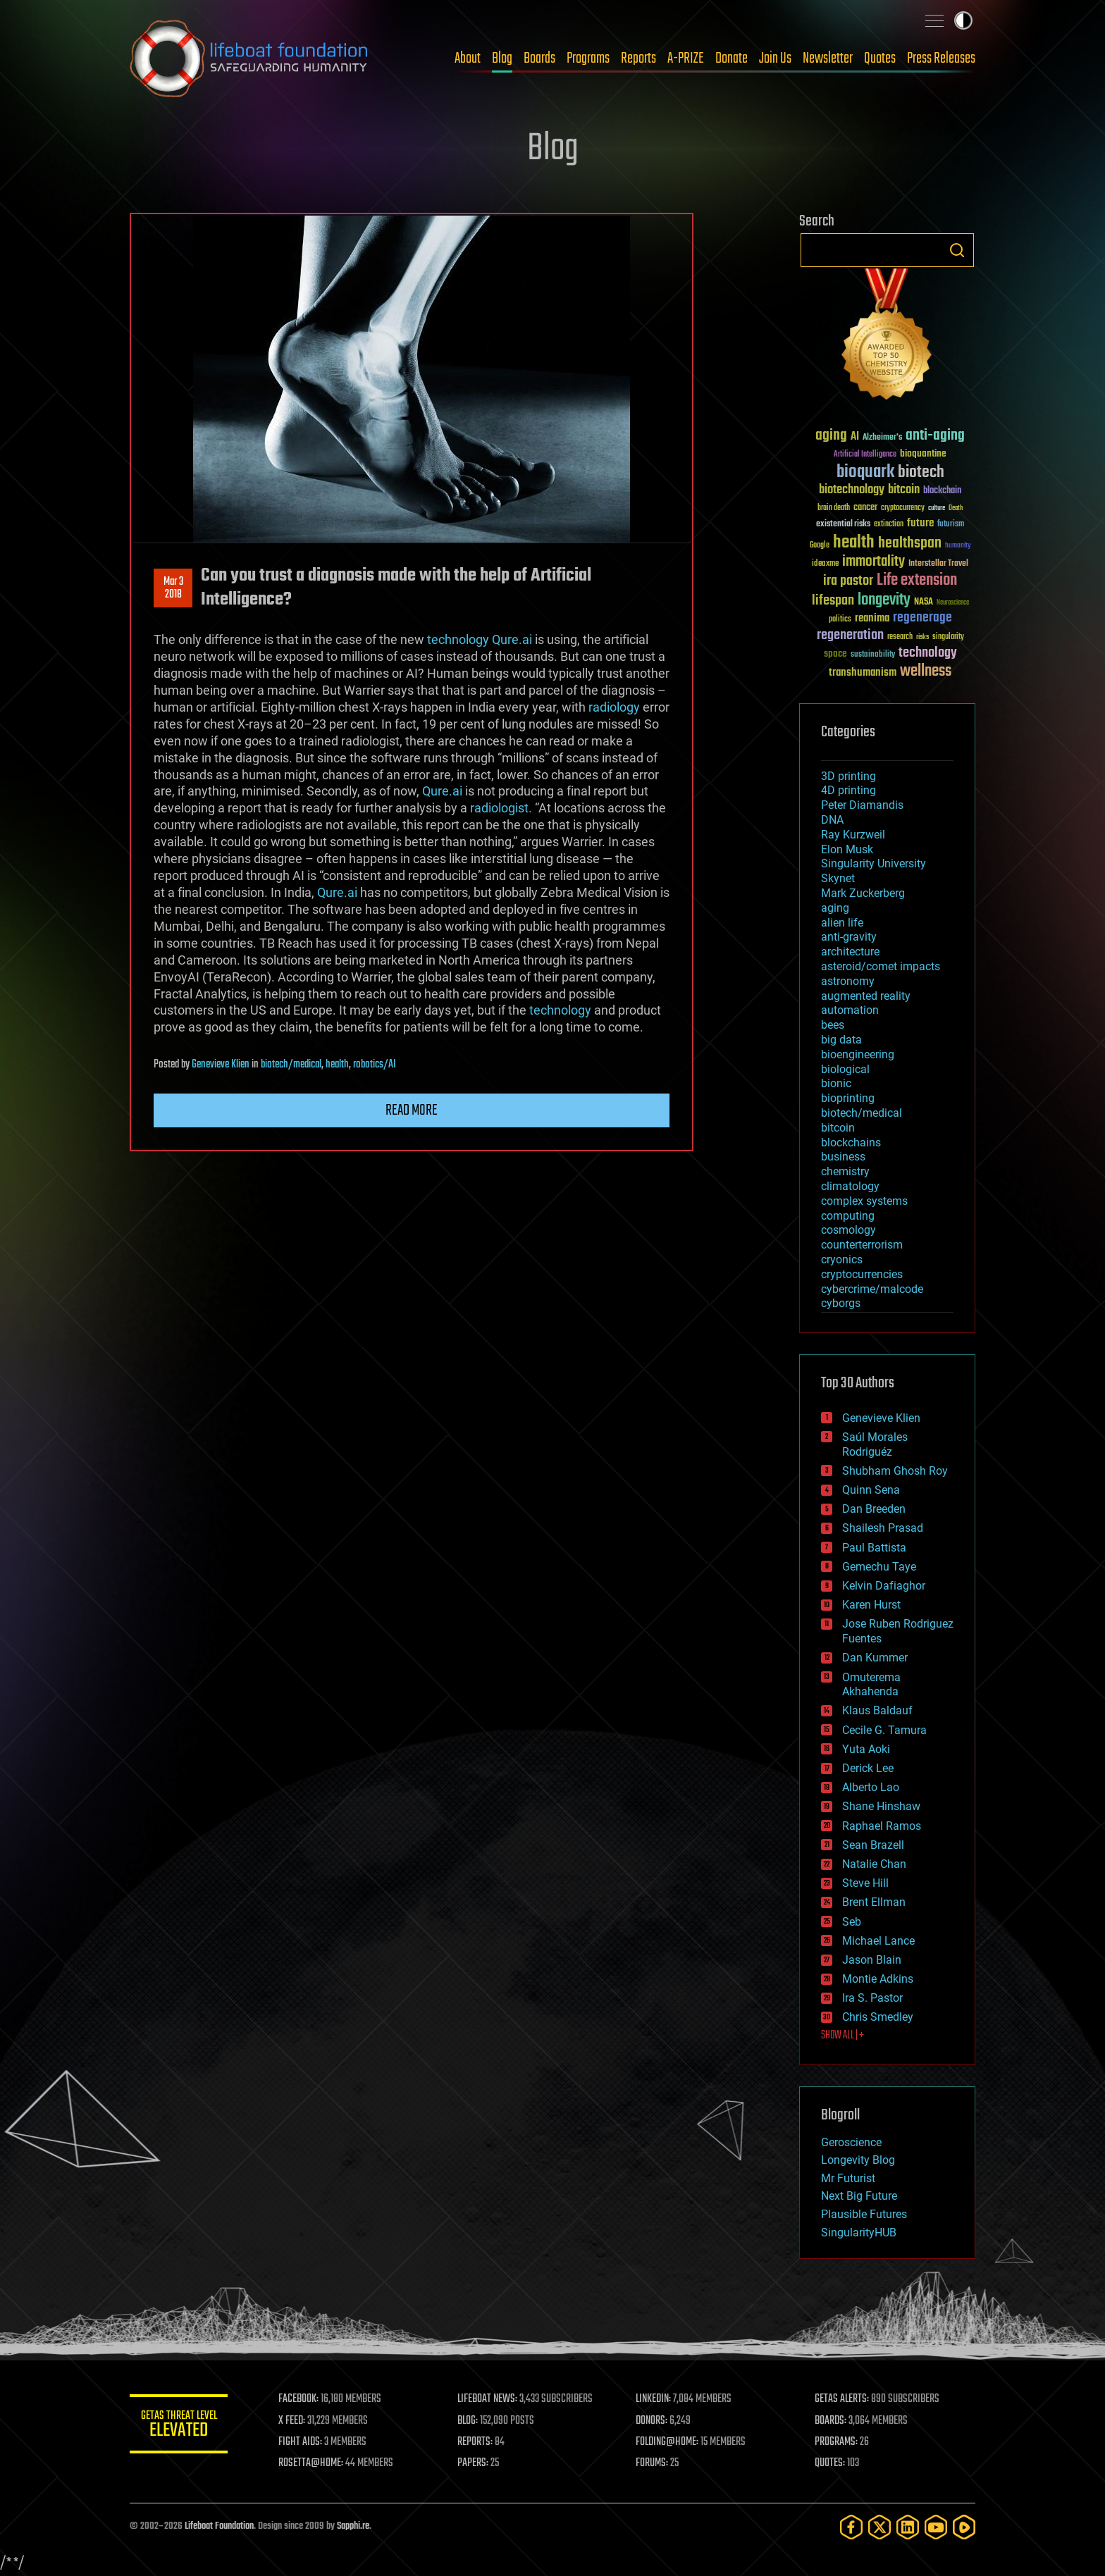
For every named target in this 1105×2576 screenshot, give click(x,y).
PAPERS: (472, 2463)
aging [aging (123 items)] (831, 436)
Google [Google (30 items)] (819, 545)
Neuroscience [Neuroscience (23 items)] (953, 603)
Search (957, 250)
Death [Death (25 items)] (956, 508)
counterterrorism (862, 1244)
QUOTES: (830, 2463)
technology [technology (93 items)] (928, 653)
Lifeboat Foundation (219, 2526)
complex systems (864, 1201)
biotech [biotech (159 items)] (921, 472)
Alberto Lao (870, 1787)
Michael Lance (878, 1941)
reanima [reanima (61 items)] (872, 618)
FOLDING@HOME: (667, 2442)
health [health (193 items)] (854, 543)
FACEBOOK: (299, 2399)
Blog (502, 58)
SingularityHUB (858, 2232)
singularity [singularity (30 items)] (948, 637)
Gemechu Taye (879, 1566)
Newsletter (828, 58)
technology (458, 639)
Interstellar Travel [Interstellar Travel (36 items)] (938, 564)
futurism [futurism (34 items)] (950, 525)
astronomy (848, 981)
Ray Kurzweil (853, 834)
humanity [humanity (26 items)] (958, 546)
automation (850, 1010)
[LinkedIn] (907, 2527)
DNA (832, 819)
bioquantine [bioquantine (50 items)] (923, 453)
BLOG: (467, 2421)
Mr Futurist (848, 2178)
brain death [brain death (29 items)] (833, 508)
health (337, 1064)
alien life (842, 922)
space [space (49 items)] (835, 654)
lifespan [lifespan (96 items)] (833, 601)
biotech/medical (291, 1064)
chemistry (845, 1171)
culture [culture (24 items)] (936, 508)
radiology (614, 707)
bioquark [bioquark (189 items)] (865, 472)
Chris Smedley (877, 2017)
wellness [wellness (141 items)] (925, 671)
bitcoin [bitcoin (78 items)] (904, 490)
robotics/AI (374, 1064)
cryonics (842, 1259)
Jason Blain (871, 1960)
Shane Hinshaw (881, 1806)
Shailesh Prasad (882, 1528)
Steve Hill (865, 1883)
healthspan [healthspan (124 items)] (910, 543)
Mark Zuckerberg (863, 893)
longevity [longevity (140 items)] (884, 600)
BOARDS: (830, 2421)
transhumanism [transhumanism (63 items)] (862, 672)
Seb (851, 1921)
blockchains (851, 1142)
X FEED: (292, 2421)
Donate (731, 58)
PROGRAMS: (836, 2442)
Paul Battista (874, 1547)
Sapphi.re (353, 2526)
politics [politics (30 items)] (840, 619)
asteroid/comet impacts (880, 966)
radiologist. (501, 807)
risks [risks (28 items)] (922, 637)
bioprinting (848, 1098)
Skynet (838, 878)
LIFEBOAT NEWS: (487, 2399)
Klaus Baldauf (877, 1710)
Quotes (880, 58)
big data (841, 1039)
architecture (850, 951)
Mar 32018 (173, 588)
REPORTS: (475, 2442)
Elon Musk (847, 849)
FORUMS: (652, 2463)
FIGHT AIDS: (301, 2442)
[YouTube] (936, 2527)
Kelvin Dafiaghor (883, 1585)
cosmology (848, 1230)
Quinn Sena (871, 1490)
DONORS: (652, 2421)
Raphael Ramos (881, 1826)
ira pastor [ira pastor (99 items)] (848, 581)
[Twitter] (879, 2527)
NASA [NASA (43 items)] (923, 602)
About (468, 58)
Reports (638, 58)
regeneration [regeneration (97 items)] (850, 635)
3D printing (848, 776)
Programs (588, 58)
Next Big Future (859, 2196)
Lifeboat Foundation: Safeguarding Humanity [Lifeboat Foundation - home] (249, 58)
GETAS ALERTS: (842, 2399)
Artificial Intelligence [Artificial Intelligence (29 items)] (865, 454)
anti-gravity (849, 936)
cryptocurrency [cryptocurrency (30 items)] (903, 508)
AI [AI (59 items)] (855, 437)
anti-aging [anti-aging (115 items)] (935, 436)
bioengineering (857, 1054)
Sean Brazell (873, 1845)
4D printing (848, 790)
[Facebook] (851, 2527)
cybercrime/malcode (872, 1289)
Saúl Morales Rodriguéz (875, 1444)
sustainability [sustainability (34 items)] (873, 655)
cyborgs (840, 1303)
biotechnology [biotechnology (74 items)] (851, 490)
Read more (411, 1110)
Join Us (775, 58)
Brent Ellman (874, 1902)
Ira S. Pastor (872, 1998)
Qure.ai (512, 639)
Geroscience (851, 2142)
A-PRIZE (685, 58)
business (843, 1156)
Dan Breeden (874, 1509)
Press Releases (941, 58)
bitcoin (838, 1127)
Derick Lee (868, 1768)
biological (845, 1069)
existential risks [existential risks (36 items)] (843, 524)
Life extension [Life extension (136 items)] (917, 580)
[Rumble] (964, 2527)
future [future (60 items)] (920, 523)
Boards (539, 58)
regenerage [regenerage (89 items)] (922, 618)
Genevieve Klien (220, 1064)
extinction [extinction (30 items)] (888, 524)
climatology (850, 1186)
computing (848, 1215)
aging (835, 908)
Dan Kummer (875, 1657)
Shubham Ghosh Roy (895, 1471)
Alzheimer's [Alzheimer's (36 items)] (882, 438)
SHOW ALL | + (842, 2035)
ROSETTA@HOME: (311, 2463)
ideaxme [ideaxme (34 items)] (825, 564)
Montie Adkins (877, 1979)
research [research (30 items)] (900, 637)
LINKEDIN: (654, 2399)
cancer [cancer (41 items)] (865, 508)
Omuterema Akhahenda (871, 1685)
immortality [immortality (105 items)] (873, 561)
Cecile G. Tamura (884, 1730)
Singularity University (873, 863)
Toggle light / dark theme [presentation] (963, 20)
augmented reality (865, 996)
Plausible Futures (864, 2214)
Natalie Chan (874, 1864)
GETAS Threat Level (179, 2426)
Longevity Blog (858, 2160)
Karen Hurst (871, 1604)
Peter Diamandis (862, 805)
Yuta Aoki (866, 1749)
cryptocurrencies (862, 1274)
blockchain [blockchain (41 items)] (942, 491)
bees (832, 1025)
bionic (836, 1083)
